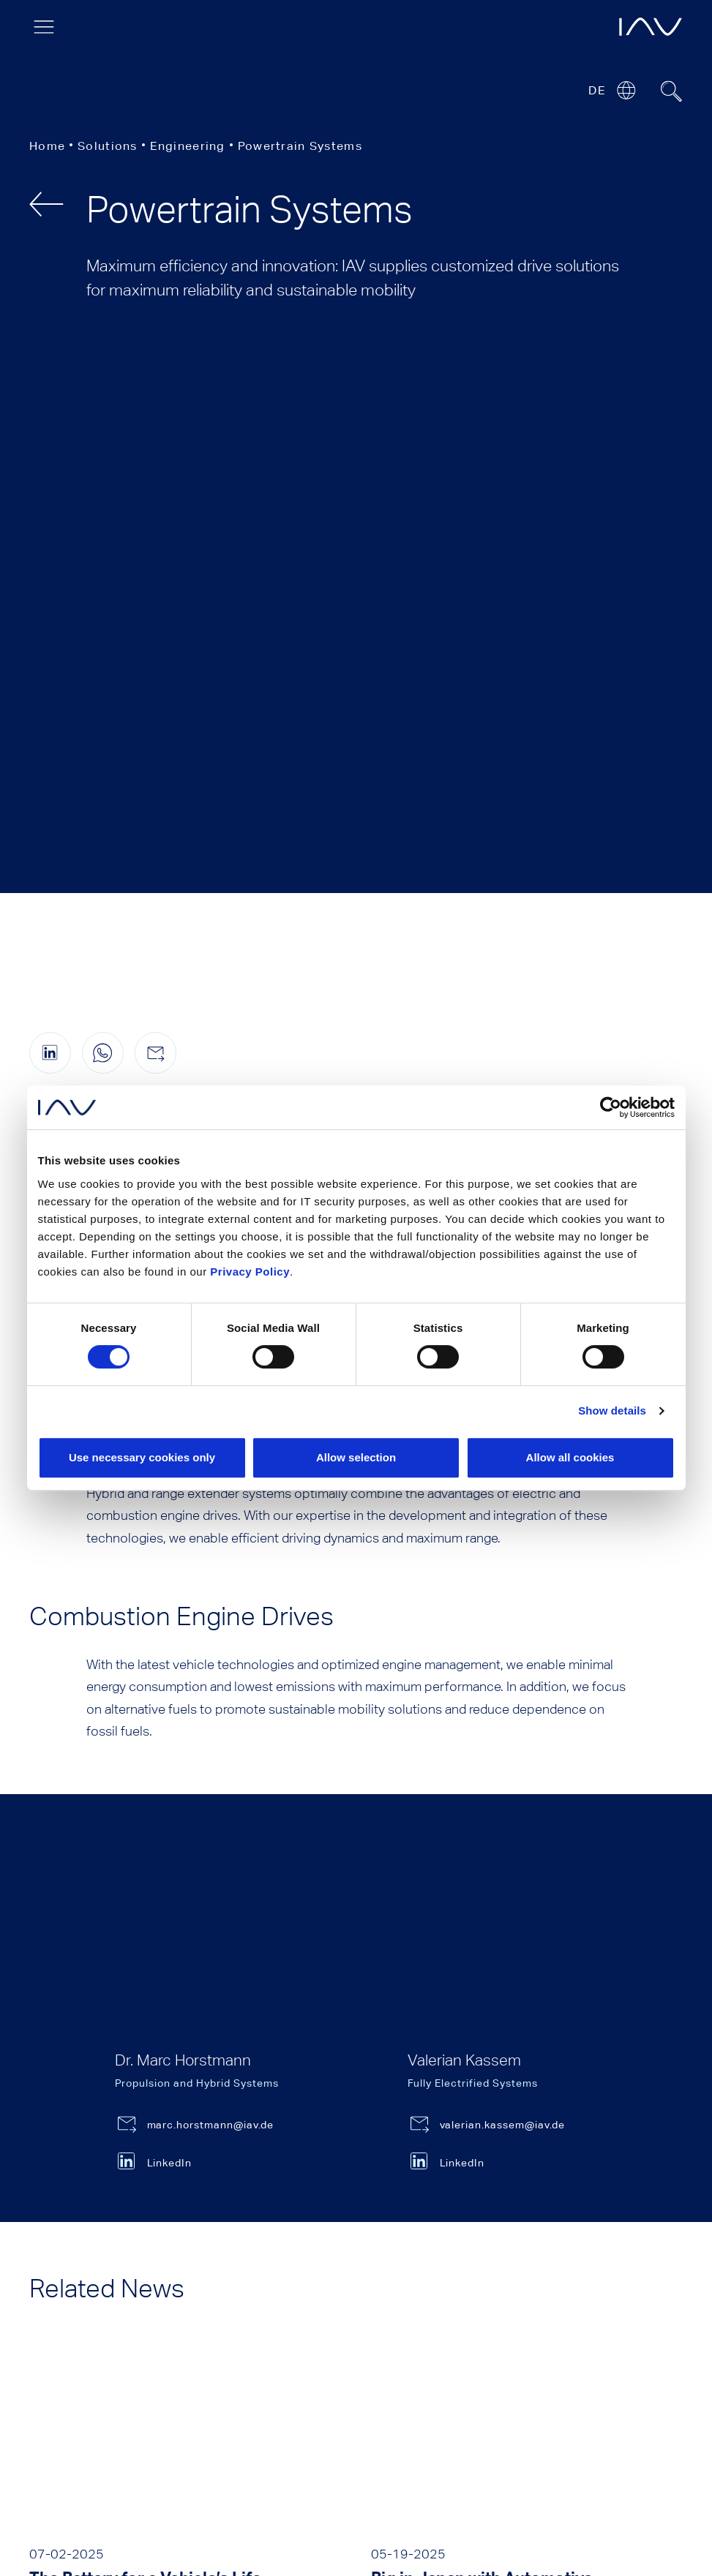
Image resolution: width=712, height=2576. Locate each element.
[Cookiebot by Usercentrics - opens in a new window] (611, 1107)
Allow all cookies (570, 1457)
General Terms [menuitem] (275, 2516)
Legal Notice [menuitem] (69, 2516)
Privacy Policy (250, 1271)
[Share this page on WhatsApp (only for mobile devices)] (103, 418)
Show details (612, 1410)
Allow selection (356, 1457)
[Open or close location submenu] (626, 90)
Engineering (187, 146)
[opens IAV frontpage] (650, 27)
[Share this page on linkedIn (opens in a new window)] (50, 418)
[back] (46, 204)
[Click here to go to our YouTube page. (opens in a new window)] (45, 2438)
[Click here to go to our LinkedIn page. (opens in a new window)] (105, 2438)
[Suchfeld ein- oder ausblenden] (672, 91)
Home (47, 146)
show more (356, 2155)
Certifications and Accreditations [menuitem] (439, 2516)
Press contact (446, 2273)
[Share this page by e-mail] (155, 418)
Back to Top (677, 2289)
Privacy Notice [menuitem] (169, 2516)
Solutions (108, 146)
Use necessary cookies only (142, 1457)
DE (597, 90)
